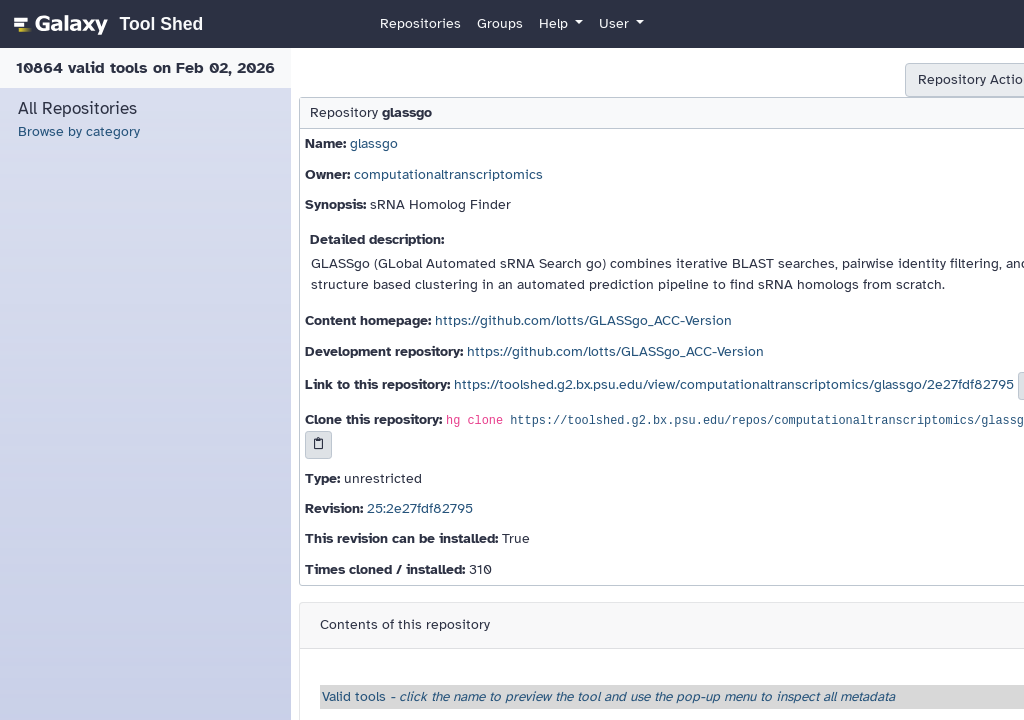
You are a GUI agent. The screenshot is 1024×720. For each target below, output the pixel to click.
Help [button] (555, 23)
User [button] (616, 23)
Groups (500, 23)
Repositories (420, 23)
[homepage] (105, 24)
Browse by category (79, 131)
